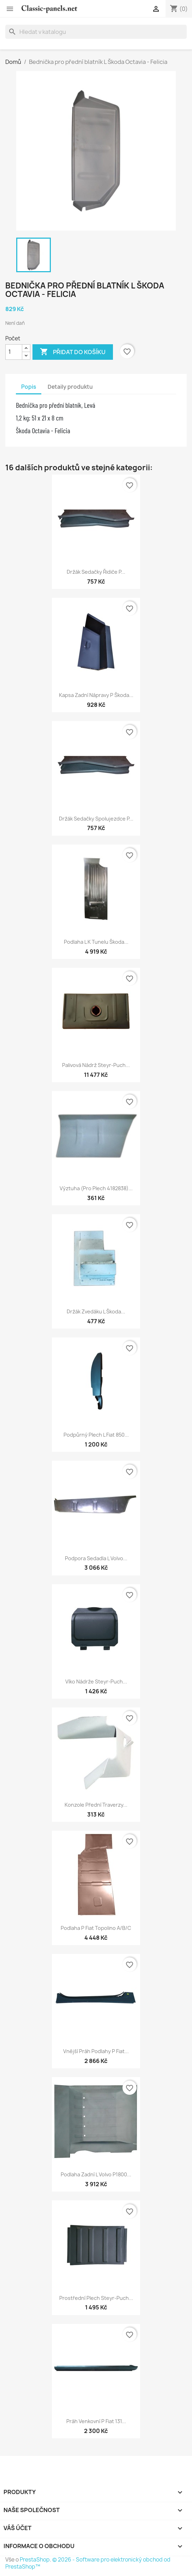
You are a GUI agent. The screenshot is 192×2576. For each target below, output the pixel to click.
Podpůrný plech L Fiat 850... (96, 1434)
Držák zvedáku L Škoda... (96, 1311)
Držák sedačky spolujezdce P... (96, 818)
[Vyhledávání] (96, 32)
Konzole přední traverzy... (96, 1804)
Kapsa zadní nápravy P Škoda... (96, 695)
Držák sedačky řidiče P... (96, 571)
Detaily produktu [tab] (70, 386)
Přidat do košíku (73, 352)
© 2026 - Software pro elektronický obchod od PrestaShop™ (87, 2563)
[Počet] (13, 352)
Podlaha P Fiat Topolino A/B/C (96, 1928)
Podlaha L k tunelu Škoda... (96, 941)
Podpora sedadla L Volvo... (96, 1558)
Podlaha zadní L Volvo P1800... (96, 2174)
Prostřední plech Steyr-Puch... (96, 2298)
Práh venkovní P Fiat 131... (96, 2421)
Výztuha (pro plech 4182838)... (96, 1188)
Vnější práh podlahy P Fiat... (96, 2051)
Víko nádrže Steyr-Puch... (96, 1681)
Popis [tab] (28, 386)
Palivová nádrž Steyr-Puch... (96, 1065)
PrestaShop (35, 2559)
